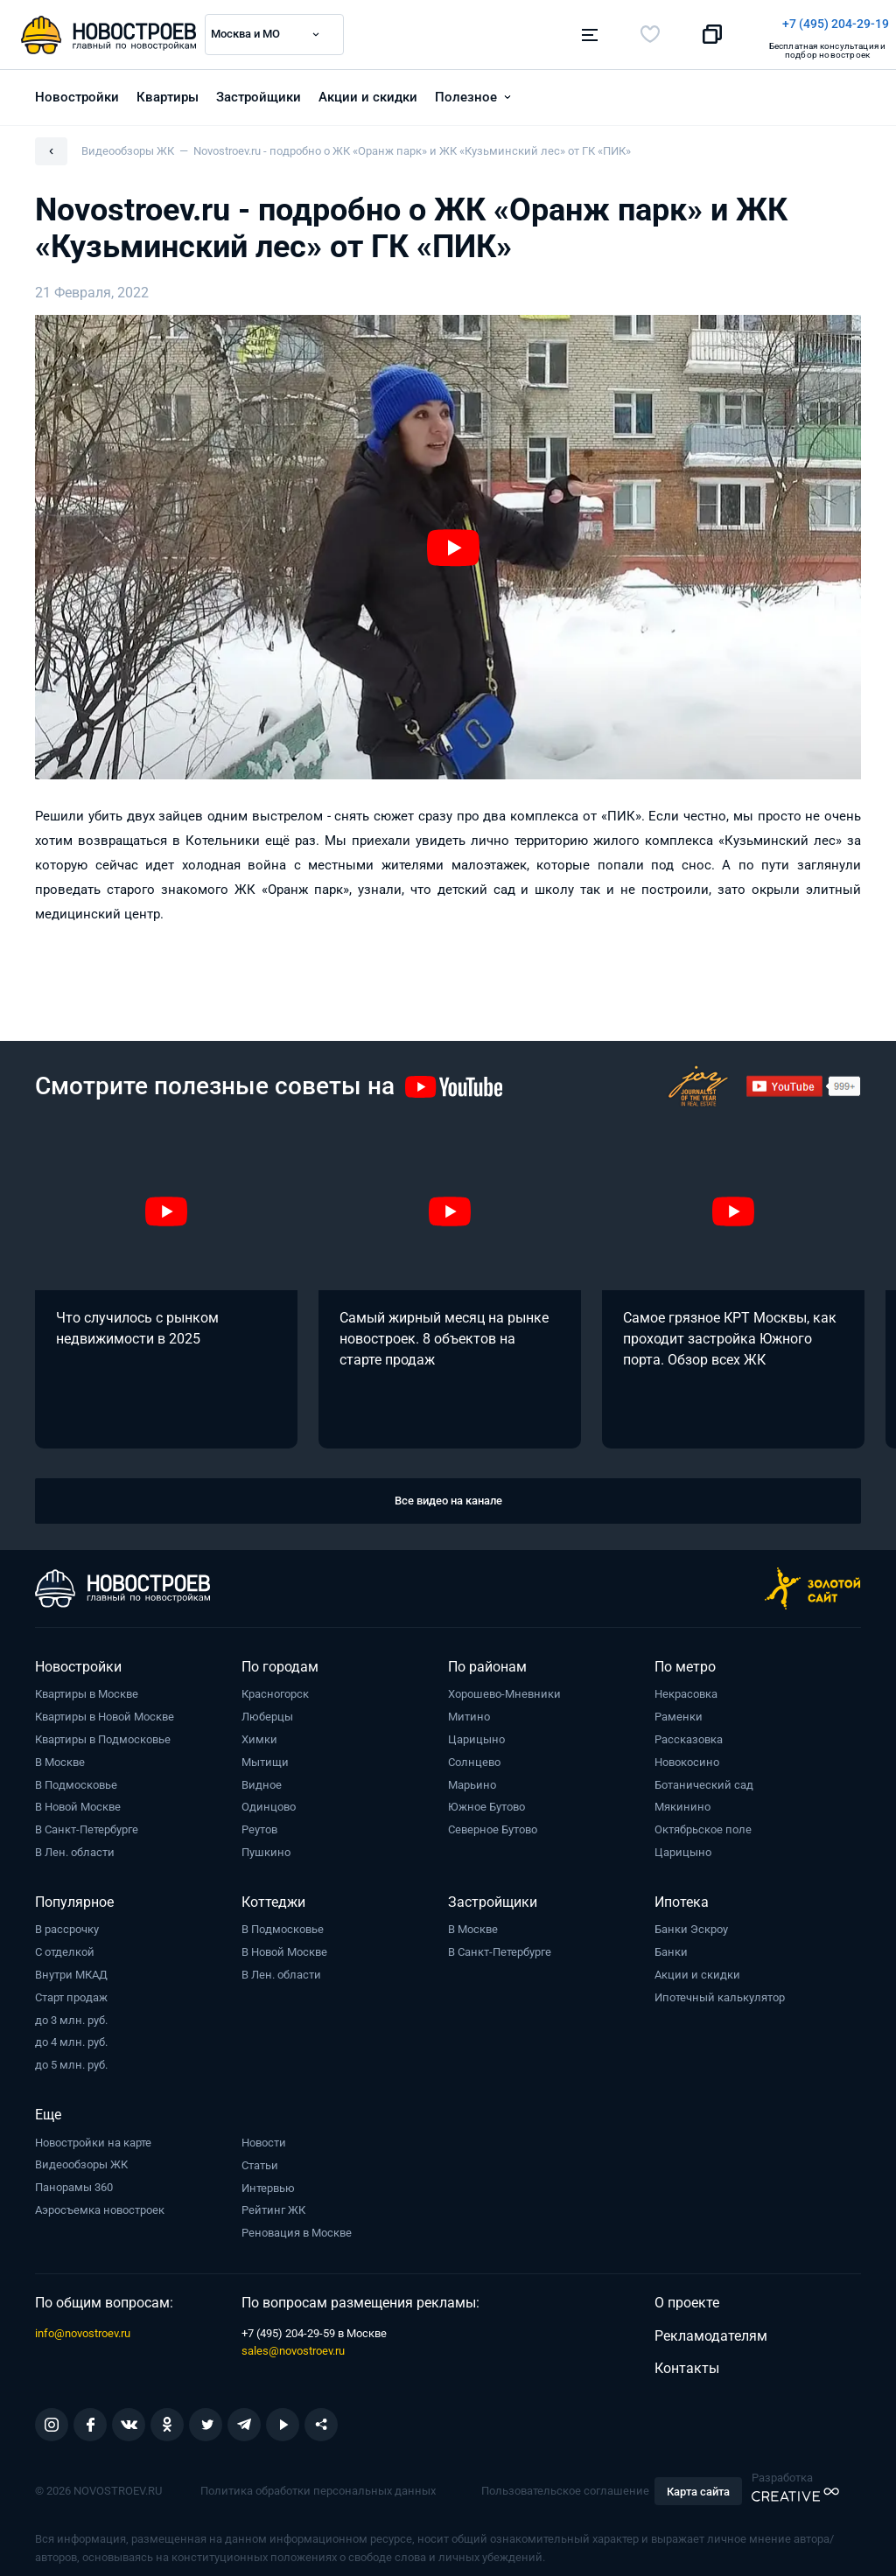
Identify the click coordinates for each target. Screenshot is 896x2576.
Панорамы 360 (74, 2178)
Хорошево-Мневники (504, 1685)
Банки (671, 1943)
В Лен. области (75, 1843)
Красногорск (275, 1685)
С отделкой (64, 1943)
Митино (469, 1707)
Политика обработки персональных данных (318, 2482)
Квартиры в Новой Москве (104, 1707)
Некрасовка (686, 1685)
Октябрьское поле (703, 1820)
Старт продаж (71, 1988)
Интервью (268, 2179)
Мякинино (682, 1798)
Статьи (260, 2156)
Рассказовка (688, 1730)
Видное (262, 1776)
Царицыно (476, 1730)
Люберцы (267, 1707)
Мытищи (265, 1753)
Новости (264, 2133)
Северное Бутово (492, 1820)
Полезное (466, 88)
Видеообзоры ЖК (81, 2155)
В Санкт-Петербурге (86, 1820)
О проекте (686, 2294)
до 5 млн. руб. (71, 2056)
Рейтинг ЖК (273, 2201)
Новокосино (686, 1753)
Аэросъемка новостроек (99, 2201)
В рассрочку (67, 1920)
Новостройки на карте (93, 2133)
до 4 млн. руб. (71, 2033)
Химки (259, 1730)
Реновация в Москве (297, 2223)
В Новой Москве (78, 1798)
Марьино (472, 1776)
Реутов (259, 1820)
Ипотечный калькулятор (719, 1988)
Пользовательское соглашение (565, 2482)
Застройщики (258, 88)
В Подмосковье (76, 1776)
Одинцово (269, 1798)
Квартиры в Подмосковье (103, 1730)
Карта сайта (698, 2482)
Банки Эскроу (691, 1920)
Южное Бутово (486, 1798)
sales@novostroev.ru (293, 2342)
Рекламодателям (710, 2327)
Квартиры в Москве (86, 1685)
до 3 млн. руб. (71, 2011)
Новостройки (77, 88)
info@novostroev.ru (82, 2324)
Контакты (686, 2359)
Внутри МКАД (71, 1965)
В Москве (60, 1753)
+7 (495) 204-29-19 (528, 24)
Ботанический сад (703, 1776)
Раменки (678, 1707)
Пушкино (266, 1843)
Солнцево (474, 1753)
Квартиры (167, 88)
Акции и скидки (367, 88)
